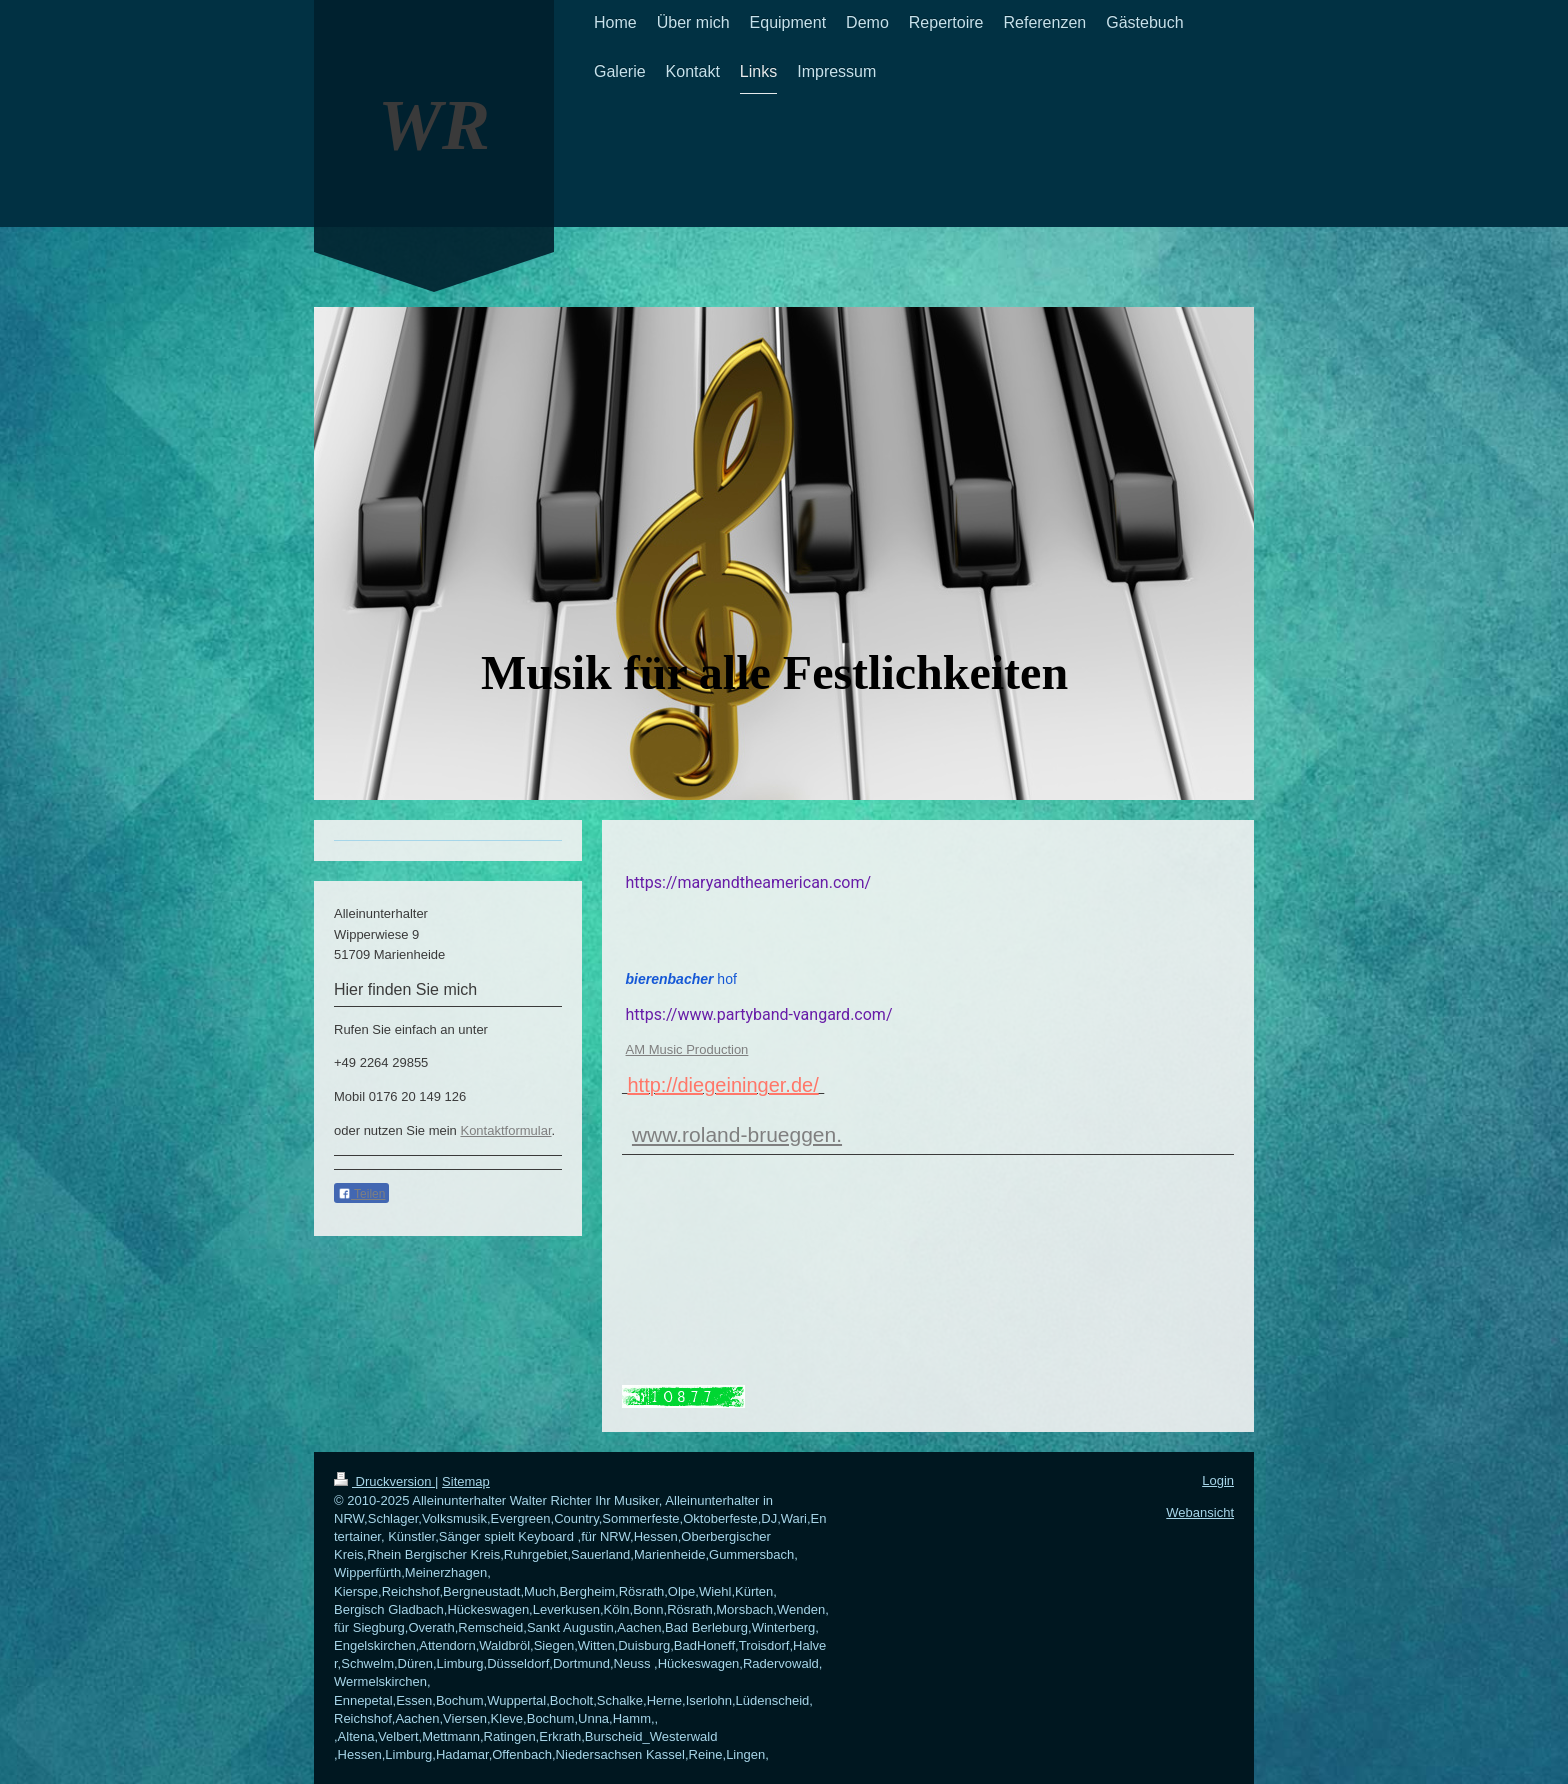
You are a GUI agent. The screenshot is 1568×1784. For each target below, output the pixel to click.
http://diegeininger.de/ (722, 1085)
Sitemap (466, 1481)
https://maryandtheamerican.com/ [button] (749, 882)
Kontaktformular (505, 1130)
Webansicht (1200, 1512)
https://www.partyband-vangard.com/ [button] (759, 1014)
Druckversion (384, 1481)
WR (434, 125)
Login (1218, 1480)
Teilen (361, 1194)
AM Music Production (687, 1049)
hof (681, 979)
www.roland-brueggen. (737, 1134)
